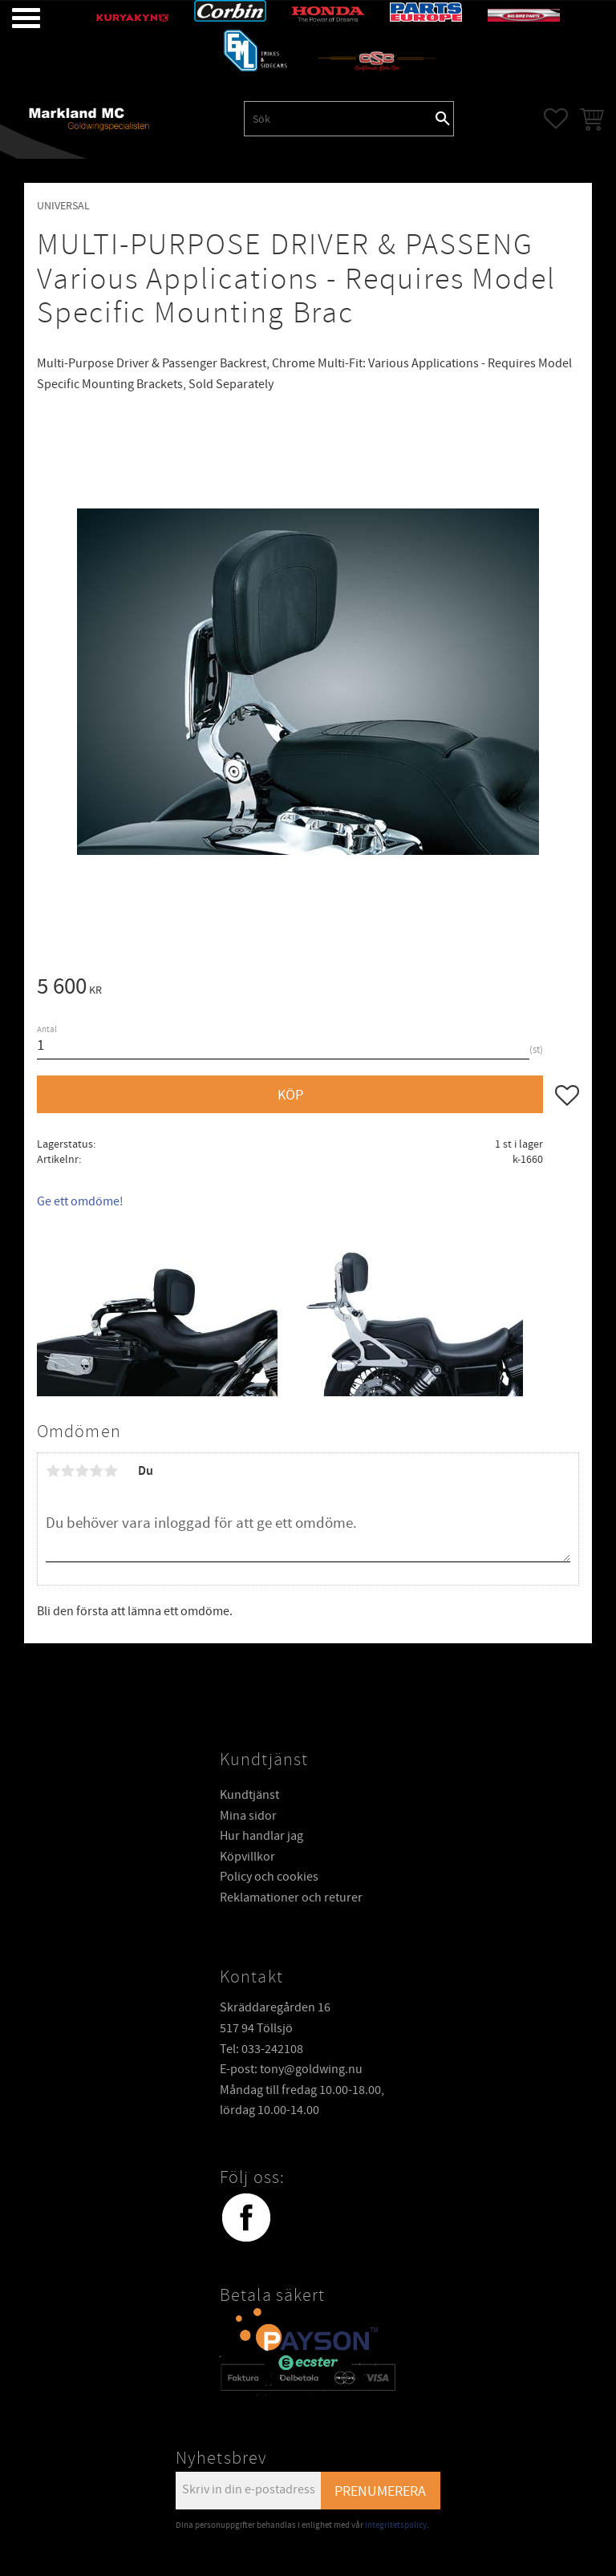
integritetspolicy (396, 2525)
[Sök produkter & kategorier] (338, 119)
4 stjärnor (96, 1471)
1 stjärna (53, 1471)
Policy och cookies (269, 1877)
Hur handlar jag (261, 1836)
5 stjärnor (110, 1471)
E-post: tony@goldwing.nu (291, 2069)
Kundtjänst (249, 1795)
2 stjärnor (67, 1471)
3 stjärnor (82, 1471)
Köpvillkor (247, 1857)
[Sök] (442, 119)
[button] (14, 18)
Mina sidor (248, 1816)
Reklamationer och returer (291, 1897)
